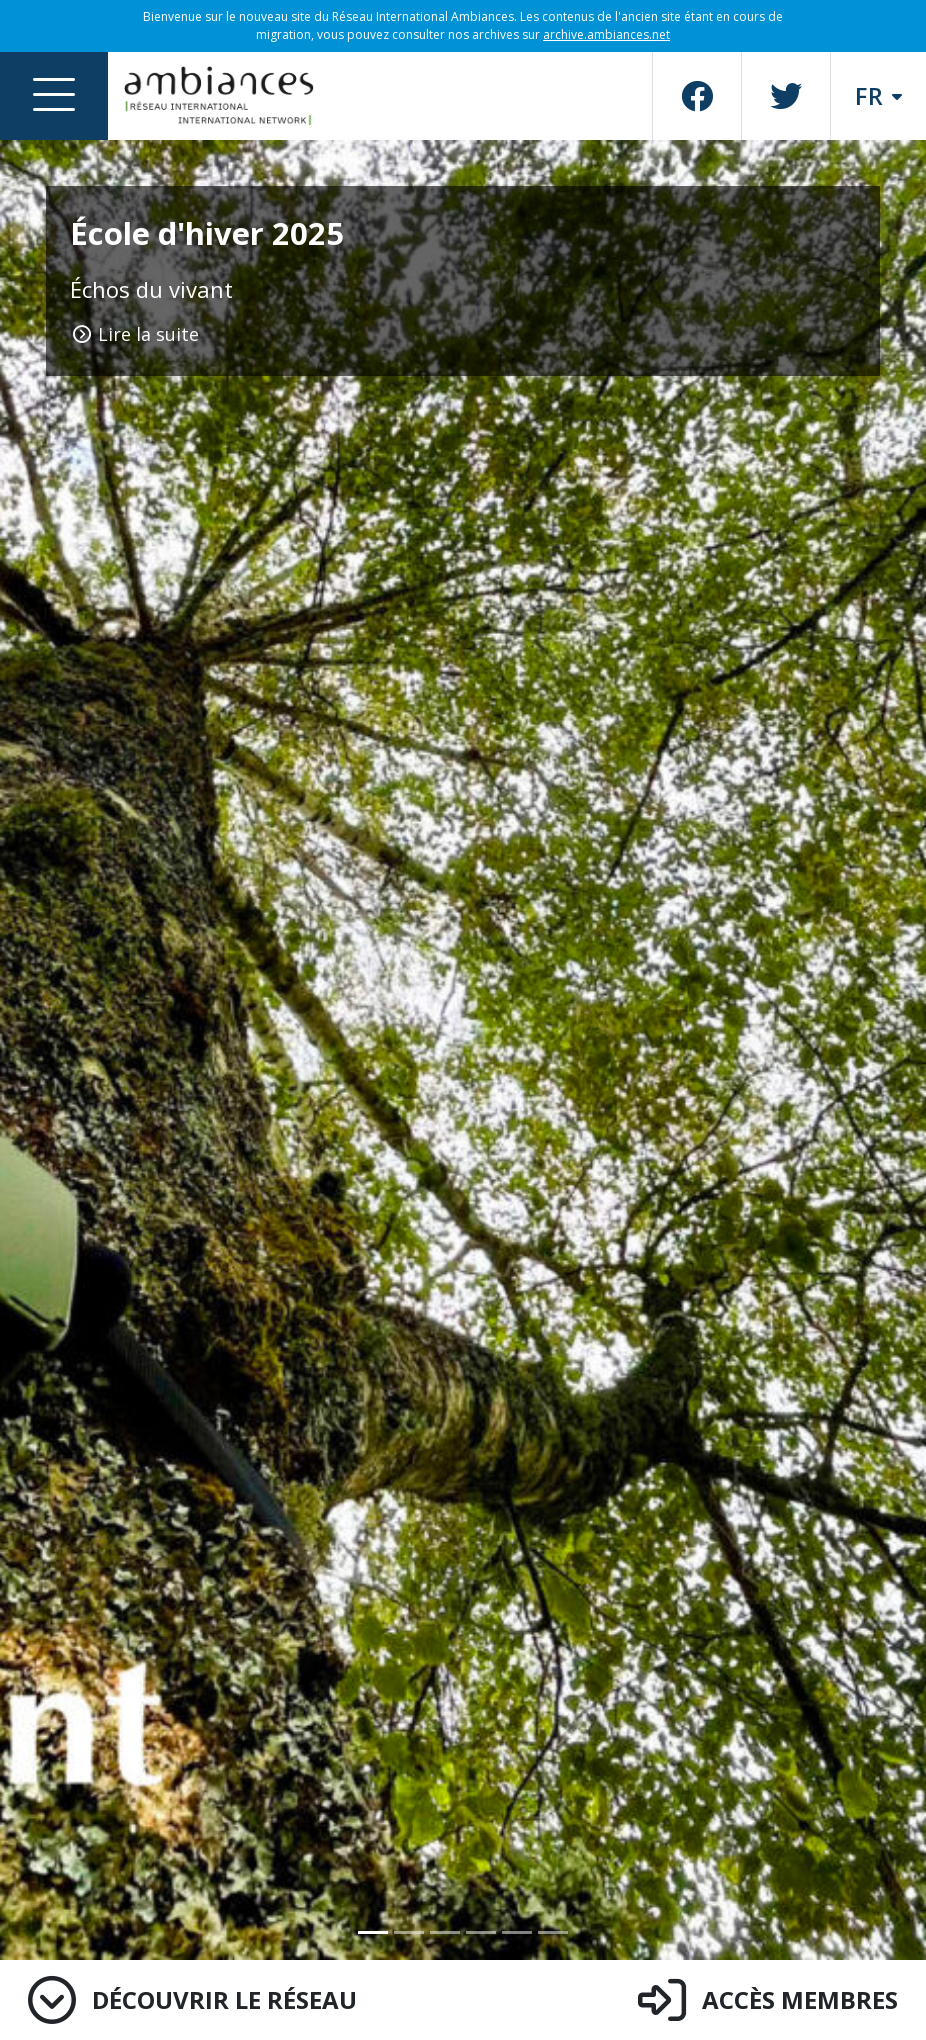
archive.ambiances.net (606, 34)
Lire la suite (134, 334)
